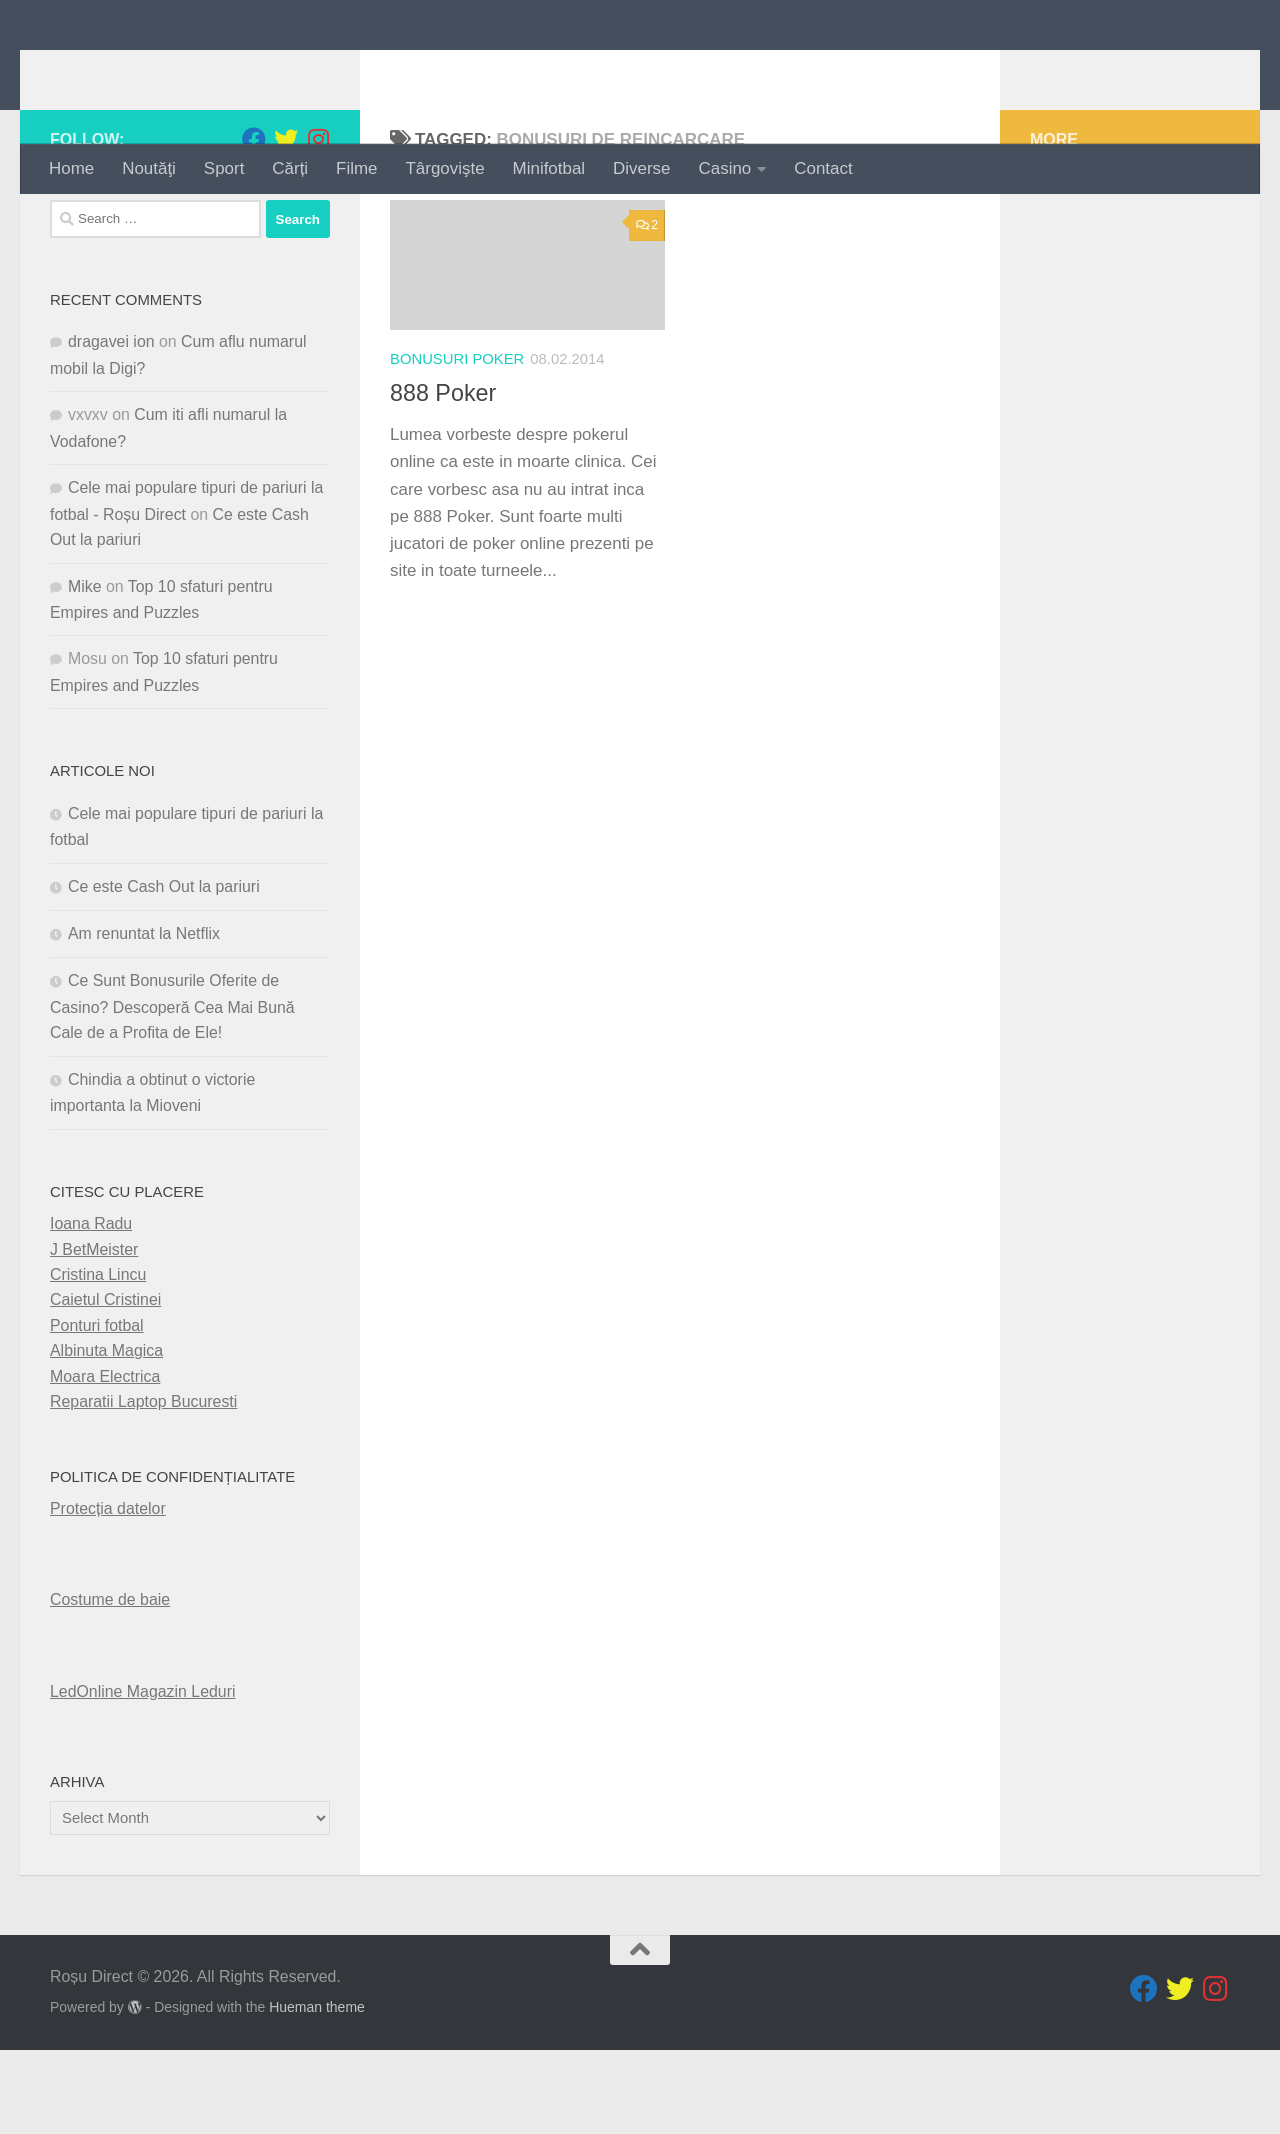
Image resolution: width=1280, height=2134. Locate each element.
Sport (224, 168)
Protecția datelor (108, 1592)
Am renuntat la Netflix (144, 1017)
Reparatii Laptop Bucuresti (143, 1485)
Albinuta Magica (106, 1434)
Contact (823, 168)
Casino (725, 168)
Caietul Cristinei (105, 1383)
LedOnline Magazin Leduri (143, 1774)
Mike (85, 669)
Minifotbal (549, 168)
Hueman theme (317, 2091)
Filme (356, 168)
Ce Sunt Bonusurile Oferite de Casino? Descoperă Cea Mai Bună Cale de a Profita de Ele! (172, 1090)
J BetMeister (94, 1332)
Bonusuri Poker (457, 442)
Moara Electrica (105, 1459)
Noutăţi (149, 168)
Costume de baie (110, 1683)
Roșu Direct (172, 71)
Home (71, 168)
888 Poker (443, 477)
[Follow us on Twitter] (286, 223)
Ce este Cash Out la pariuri (164, 969)
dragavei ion (111, 425)
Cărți (290, 168)
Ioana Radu (91, 1307)
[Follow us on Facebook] (254, 223)
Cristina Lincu (98, 1358)
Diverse (641, 168)
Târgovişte (445, 168)
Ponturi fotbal (97, 1408)
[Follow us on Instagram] (318, 223)
